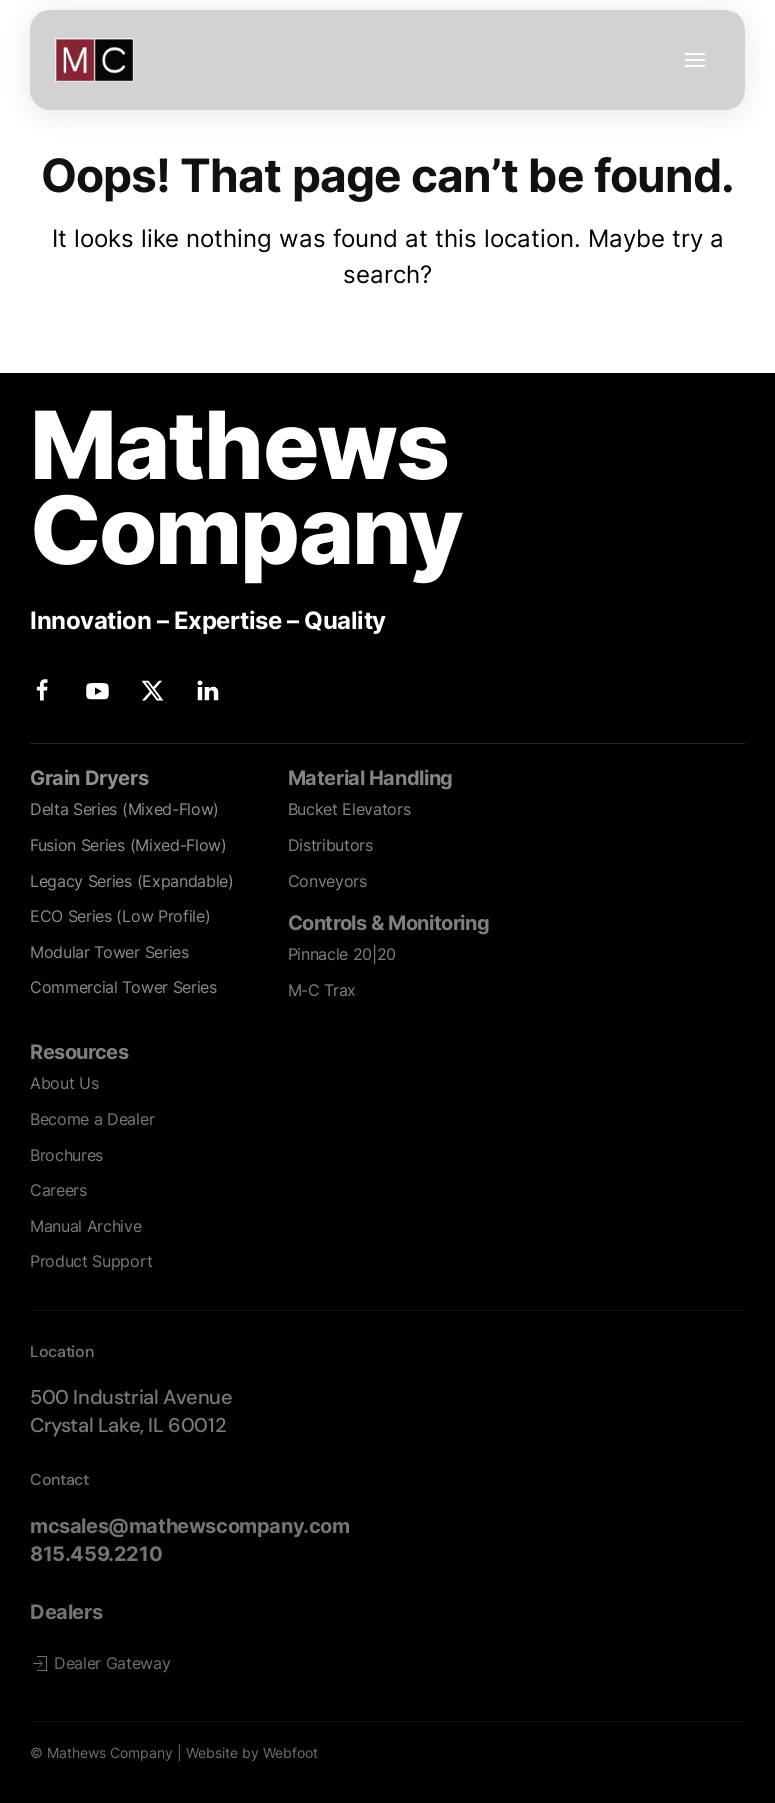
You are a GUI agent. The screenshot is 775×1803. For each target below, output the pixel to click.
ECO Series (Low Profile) (120, 916)
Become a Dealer (92, 1119)
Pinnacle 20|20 (342, 954)
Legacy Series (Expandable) (132, 881)
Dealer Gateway (100, 1663)
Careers (58, 1190)
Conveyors (327, 881)
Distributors (330, 845)
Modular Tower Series (109, 952)
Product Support (91, 1261)
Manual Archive (86, 1226)
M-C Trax (322, 990)
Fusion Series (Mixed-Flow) (128, 845)
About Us (64, 1083)
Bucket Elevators (349, 809)
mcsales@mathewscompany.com (190, 1526)
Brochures (66, 1155)
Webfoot (290, 1752)
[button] (695, 60)
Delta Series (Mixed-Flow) (124, 809)
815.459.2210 (96, 1554)
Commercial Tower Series (123, 987)
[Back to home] (94, 60)
